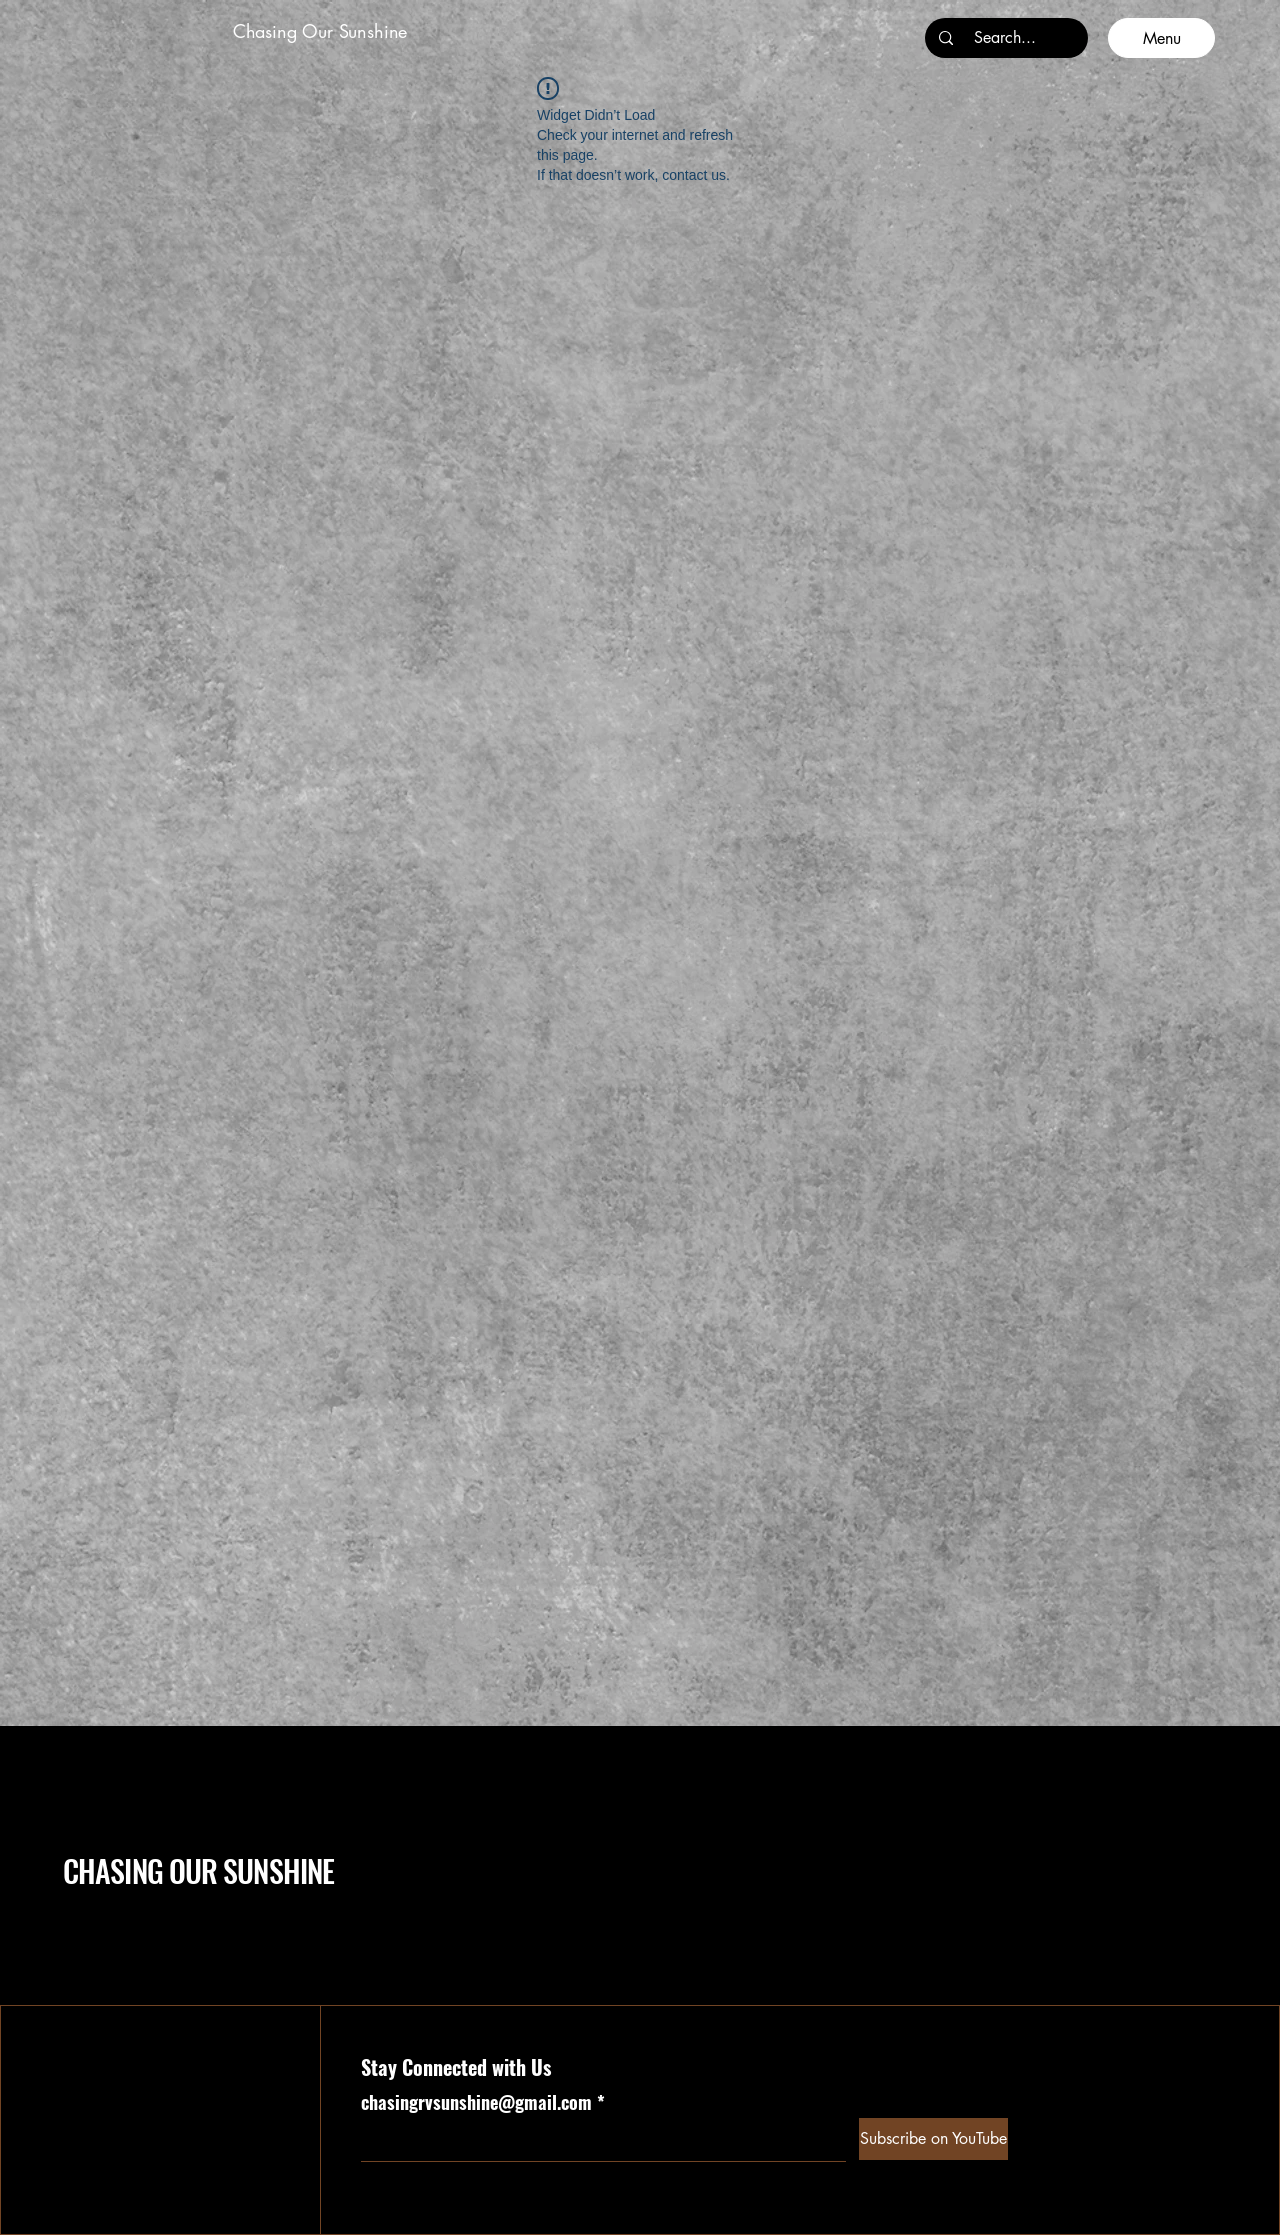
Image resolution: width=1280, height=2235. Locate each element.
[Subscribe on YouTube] (933, 2139)
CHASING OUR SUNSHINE (198, 1870)
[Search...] (1004, 38)
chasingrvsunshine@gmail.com (476, 2102)
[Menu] (1161, 38)
